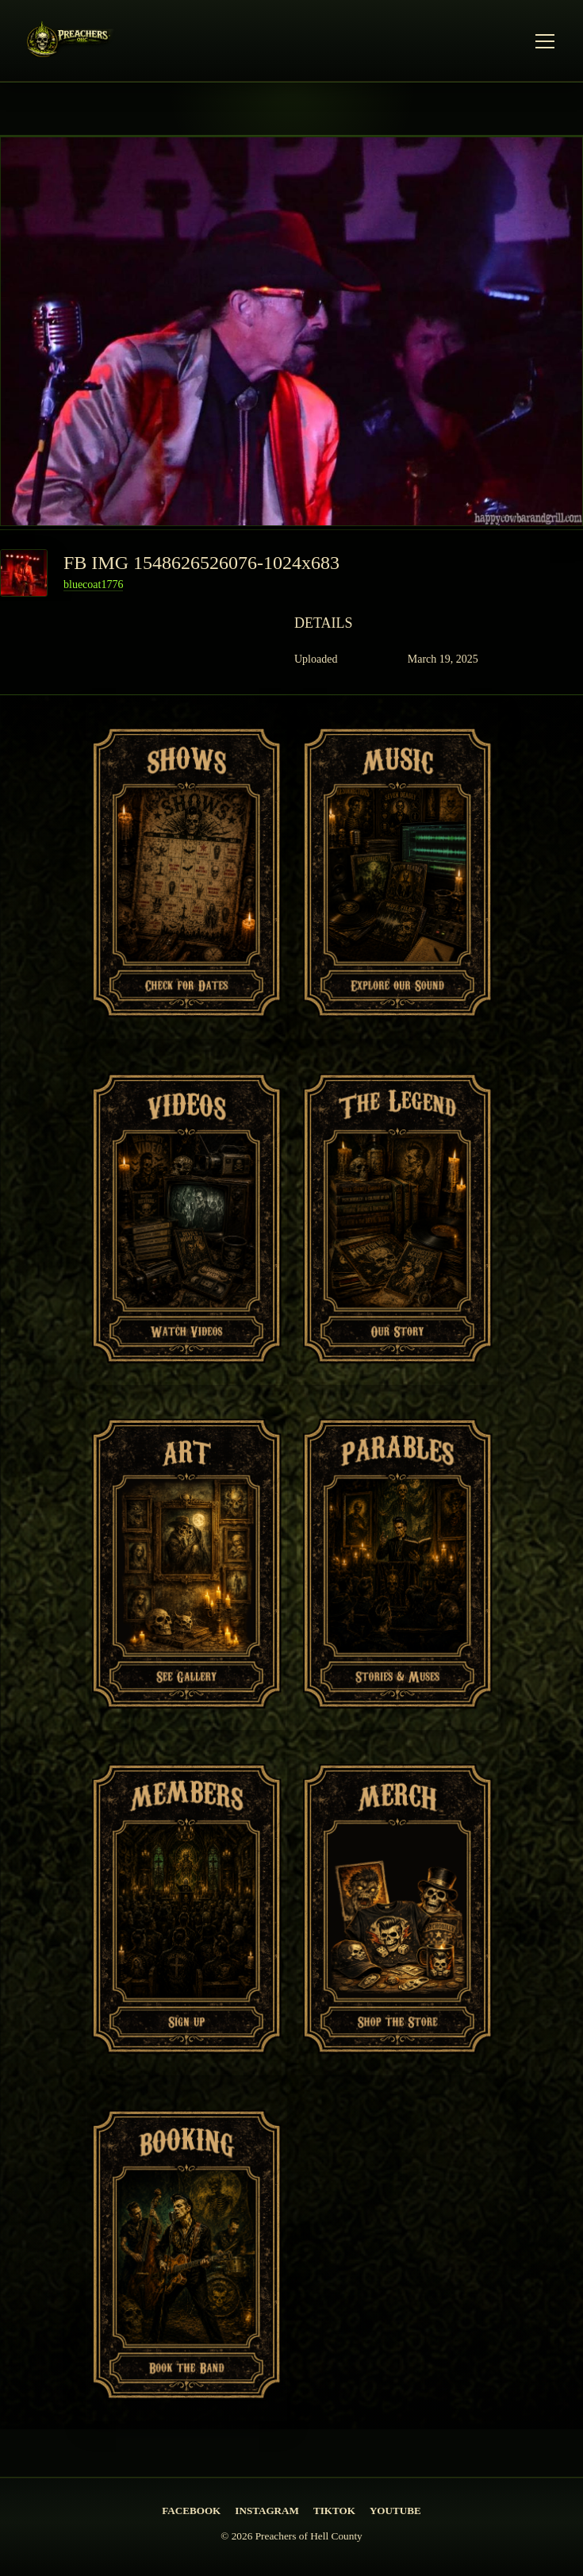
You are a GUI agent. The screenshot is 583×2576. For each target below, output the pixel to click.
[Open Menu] (545, 41)
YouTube (395, 2510)
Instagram (267, 2510)
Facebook (191, 2510)
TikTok (334, 2510)
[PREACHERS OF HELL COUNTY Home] (72, 42)
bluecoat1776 (93, 584)
